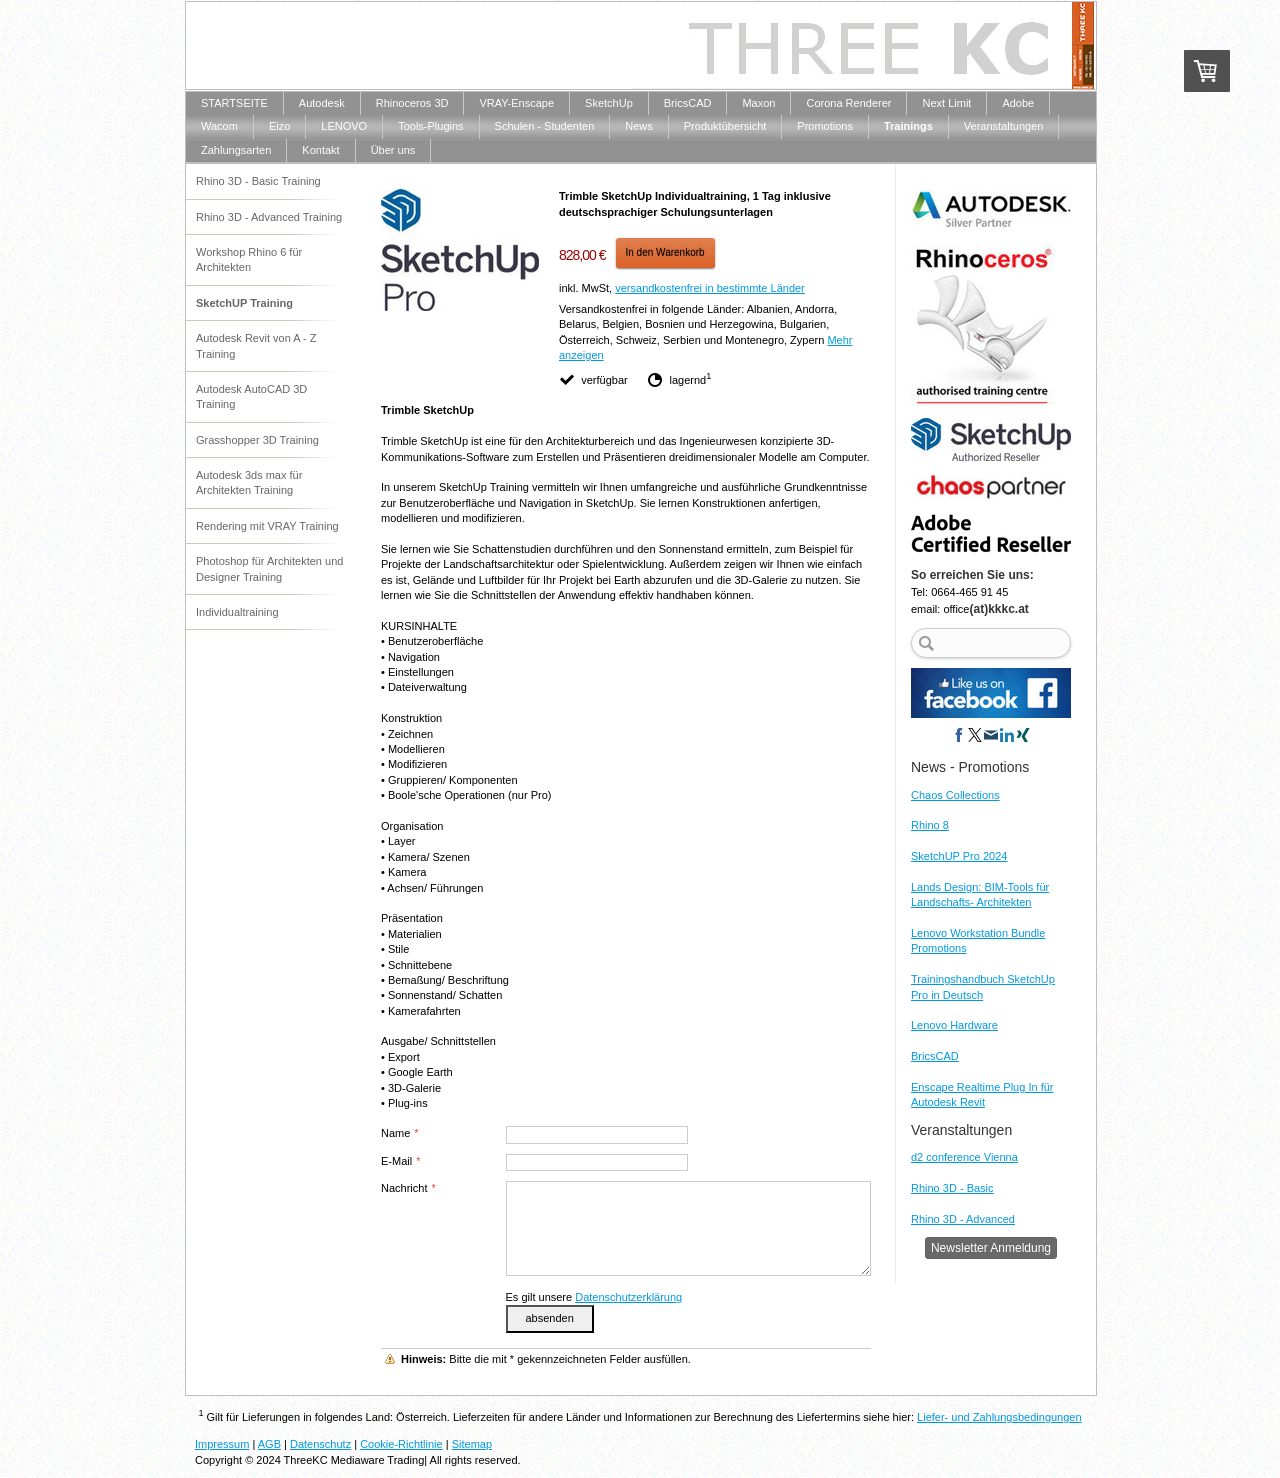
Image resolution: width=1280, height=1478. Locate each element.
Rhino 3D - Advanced (963, 1219)
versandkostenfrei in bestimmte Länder (710, 288)
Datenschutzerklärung (628, 1297)
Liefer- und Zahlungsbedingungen (999, 1417)
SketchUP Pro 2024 (959, 856)
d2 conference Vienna (964, 1157)
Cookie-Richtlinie (401, 1444)
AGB (269, 1444)
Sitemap (472, 1444)
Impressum (222, 1444)
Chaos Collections (955, 795)
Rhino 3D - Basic (952, 1188)
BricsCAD (935, 1056)
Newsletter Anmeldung (991, 1248)
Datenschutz (320, 1444)
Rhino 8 (930, 825)
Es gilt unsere (594, 1297)
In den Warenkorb (665, 252)
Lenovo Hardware (954, 1025)
